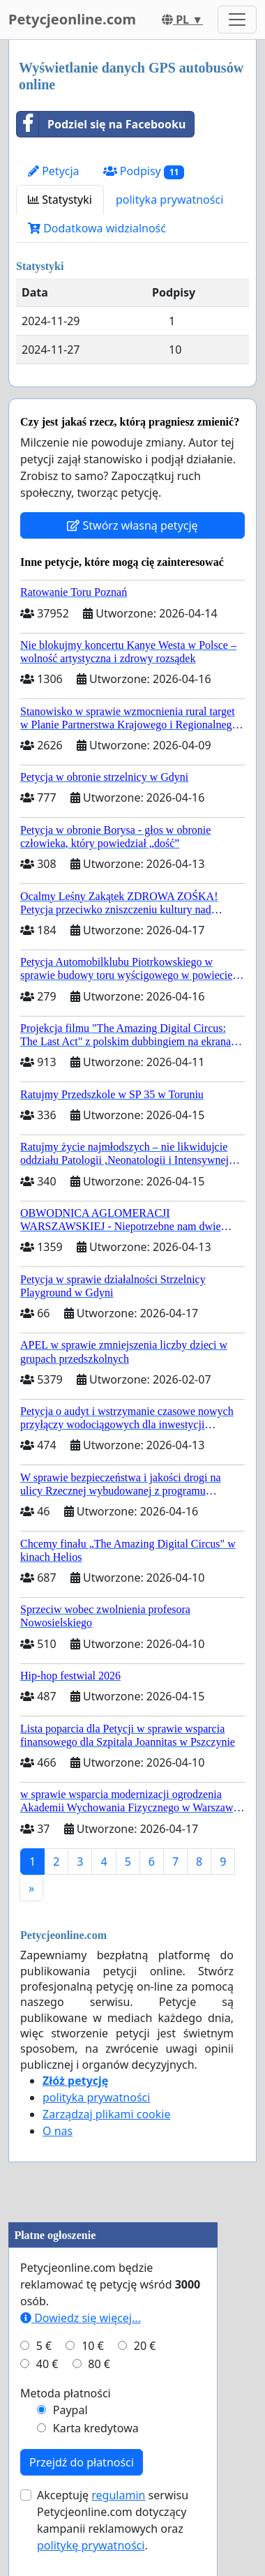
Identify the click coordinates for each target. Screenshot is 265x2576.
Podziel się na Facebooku (101, 124)
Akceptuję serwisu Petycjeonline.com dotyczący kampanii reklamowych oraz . (112, 2520)
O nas (58, 2131)
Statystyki (60, 199)
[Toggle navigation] (237, 19)
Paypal (70, 2410)
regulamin (118, 2495)
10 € (93, 2345)
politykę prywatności (90, 2545)
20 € (145, 2345)
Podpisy (144, 171)
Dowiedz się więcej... (80, 2318)
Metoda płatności (65, 2393)
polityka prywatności (169, 199)
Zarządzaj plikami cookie (106, 2114)
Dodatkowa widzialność (97, 228)
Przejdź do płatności (81, 2462)
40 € (47, 2364)
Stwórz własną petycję (132, 525)
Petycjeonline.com (72, 19)
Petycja (54, 171)
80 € (99, 2364)
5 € (44, 2345)
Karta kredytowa (96, 2428)
